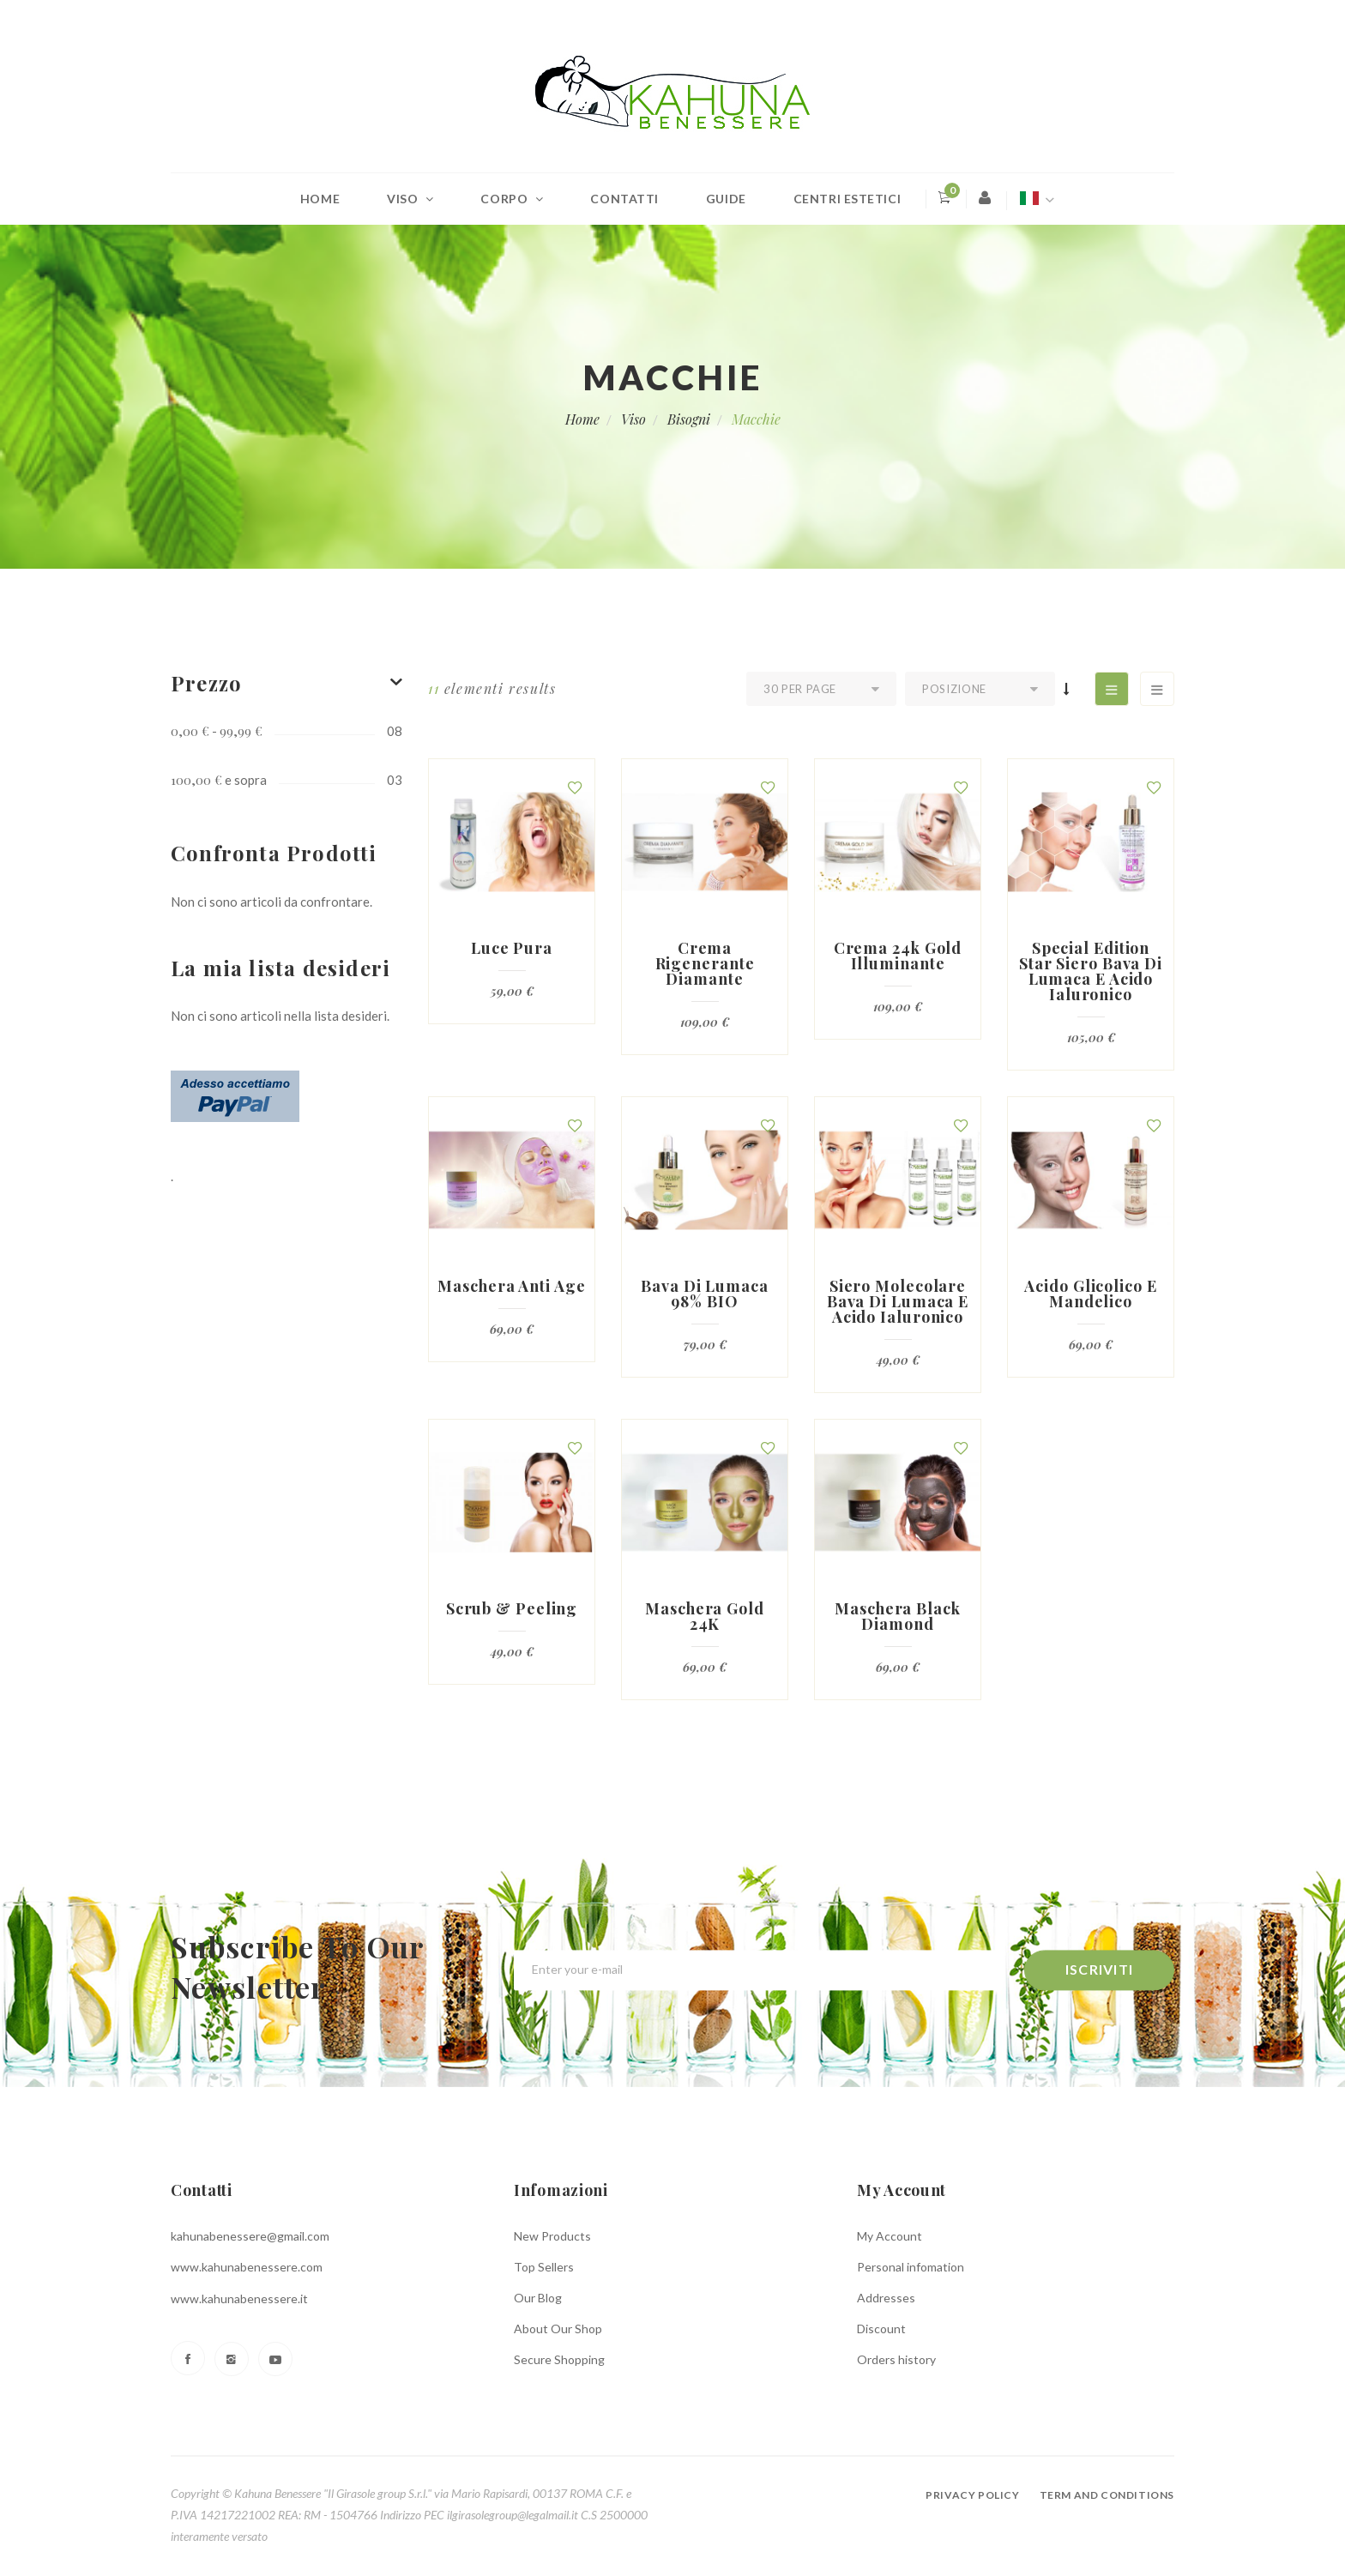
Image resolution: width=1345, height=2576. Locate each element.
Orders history (896, 2359)
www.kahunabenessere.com (247, 2266)
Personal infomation (910, 2266)
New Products (552, 2236)
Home (320, 198)
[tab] (286, 683)
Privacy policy (972, 2495)
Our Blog (538, 2297)
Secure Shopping (559, 2359)
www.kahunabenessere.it (239, 2298)
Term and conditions (1107, 2495)
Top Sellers (544, 2266)
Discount (881, 2328)
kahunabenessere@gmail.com (250, 2236)
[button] (575, 787)
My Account (889, 2236)
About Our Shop (558, 2328)
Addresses (886, 2297)
